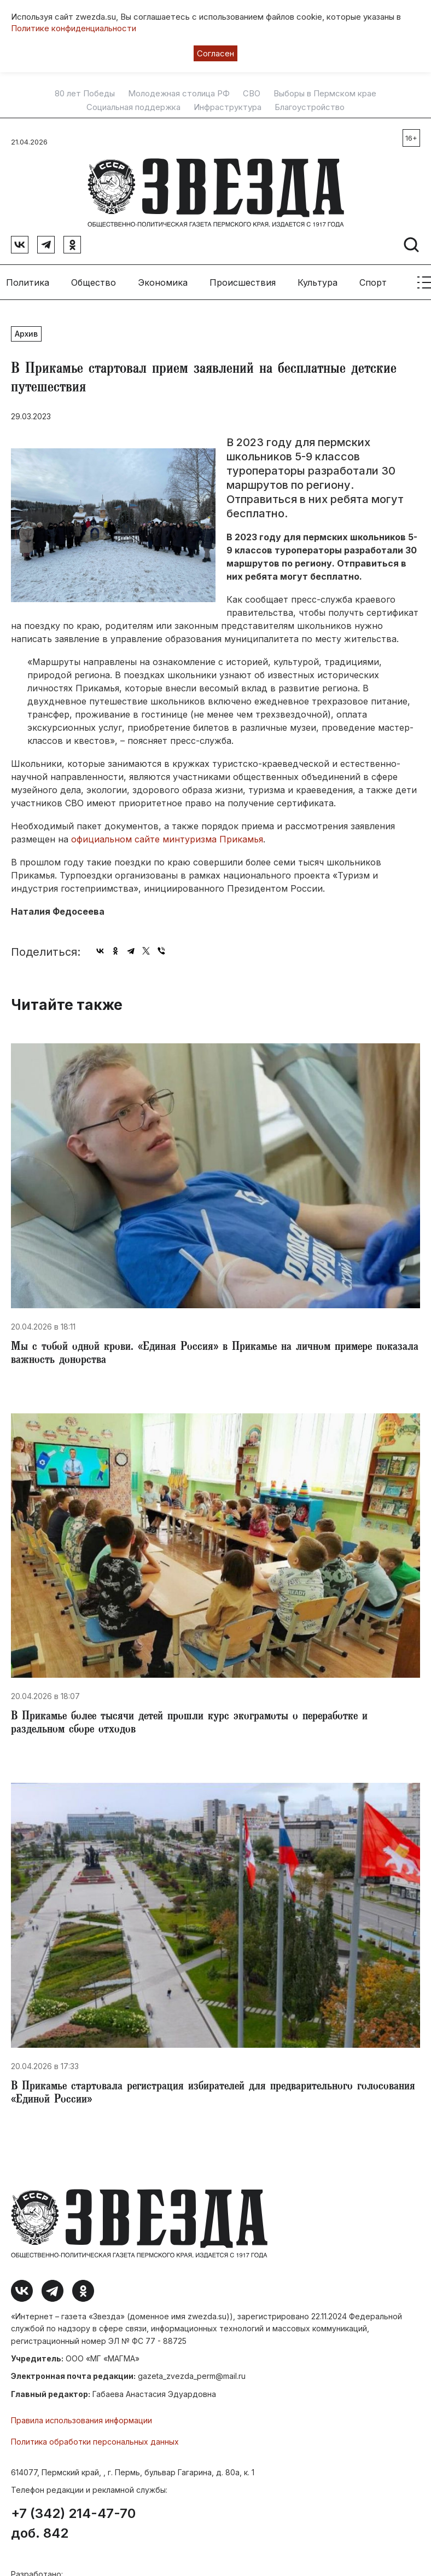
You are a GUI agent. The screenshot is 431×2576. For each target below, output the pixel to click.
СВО (251, 94)
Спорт (373, 279)
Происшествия (242, 279)
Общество (93, 279)
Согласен (215, 53)
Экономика (163, 279)
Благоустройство (310, 107)
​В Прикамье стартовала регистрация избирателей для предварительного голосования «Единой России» (213, 2091)
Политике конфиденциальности (73, 28)
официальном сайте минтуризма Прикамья (167, 836)
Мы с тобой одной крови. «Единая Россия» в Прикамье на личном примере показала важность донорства (214, 1351)
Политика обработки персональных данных (95, 2438)
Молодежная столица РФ (179, 94)
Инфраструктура (227, 107)
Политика (27, 279)
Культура (317, 279)
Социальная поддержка (133, 107)
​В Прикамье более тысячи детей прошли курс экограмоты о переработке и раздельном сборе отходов (189, 1721)
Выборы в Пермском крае (324, 94)
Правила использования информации (81, 2417)
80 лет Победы (85, 94)
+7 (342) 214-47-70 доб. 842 (73, 2520)
